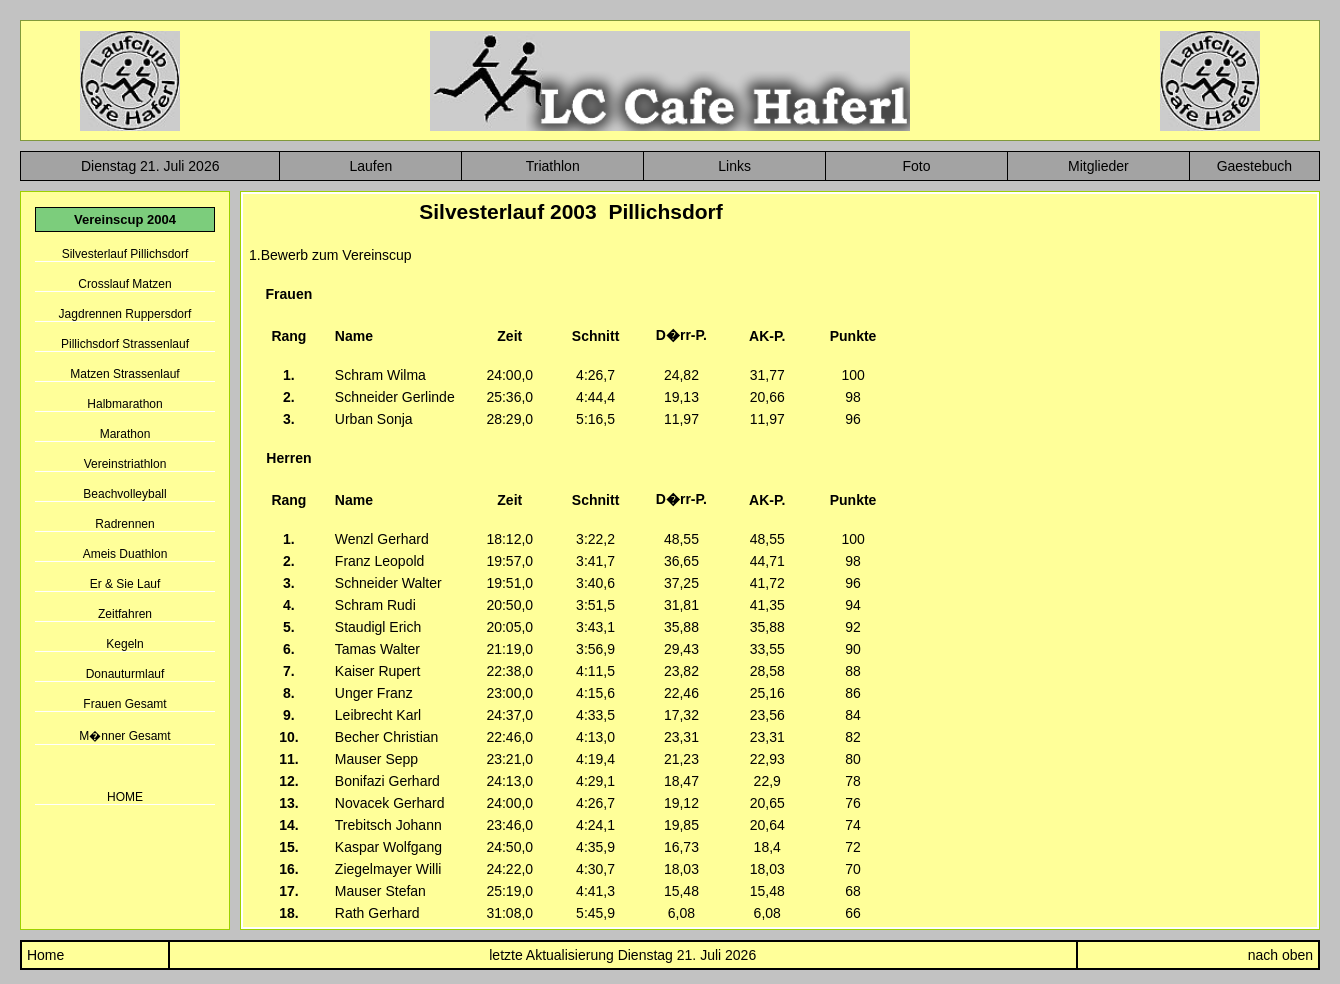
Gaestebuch (1255, 166)
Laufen (370, 166)
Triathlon (553, 166)
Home (43, 955)
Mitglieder (1098, 166)
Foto (916, 166)
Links (734, 166)
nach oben (1280, 955)
